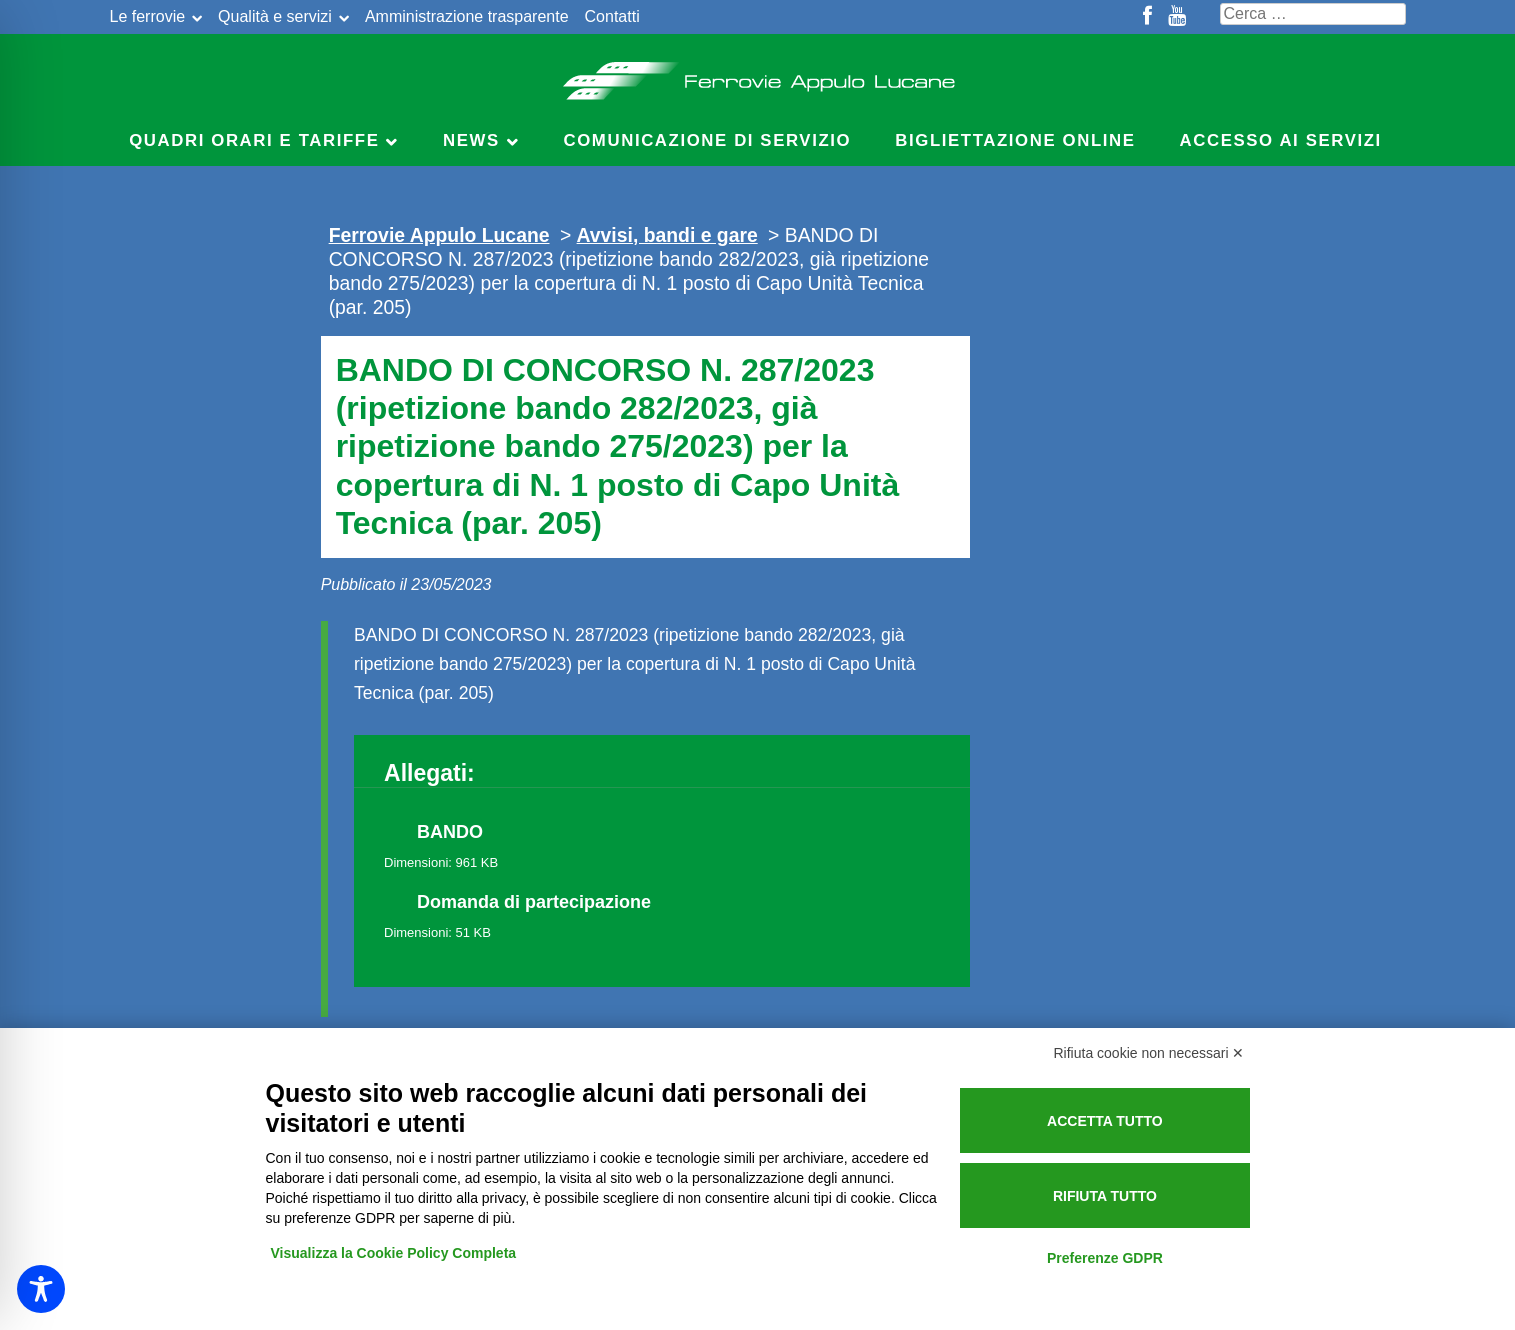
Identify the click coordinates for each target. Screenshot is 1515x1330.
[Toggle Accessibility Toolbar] (41, 1289)
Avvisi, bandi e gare (667, 235)
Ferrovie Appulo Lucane (757, 75)
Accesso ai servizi (1281, 140)
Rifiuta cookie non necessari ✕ (1149, 1053)
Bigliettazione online (1015, 140)
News (471, 140)
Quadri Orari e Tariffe (254, 140)
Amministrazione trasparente (467, 16)
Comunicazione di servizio (708, 140)
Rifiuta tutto (1105, 1196)
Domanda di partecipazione (534, 902)
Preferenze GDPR (1105, 1258)
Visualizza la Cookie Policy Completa (394, 1253)
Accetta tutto (1105, 1121)
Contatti (612, 16)
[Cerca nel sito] (1313, 14)
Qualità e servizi (275, 16)
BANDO (450, 832)
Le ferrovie (148, 16)
